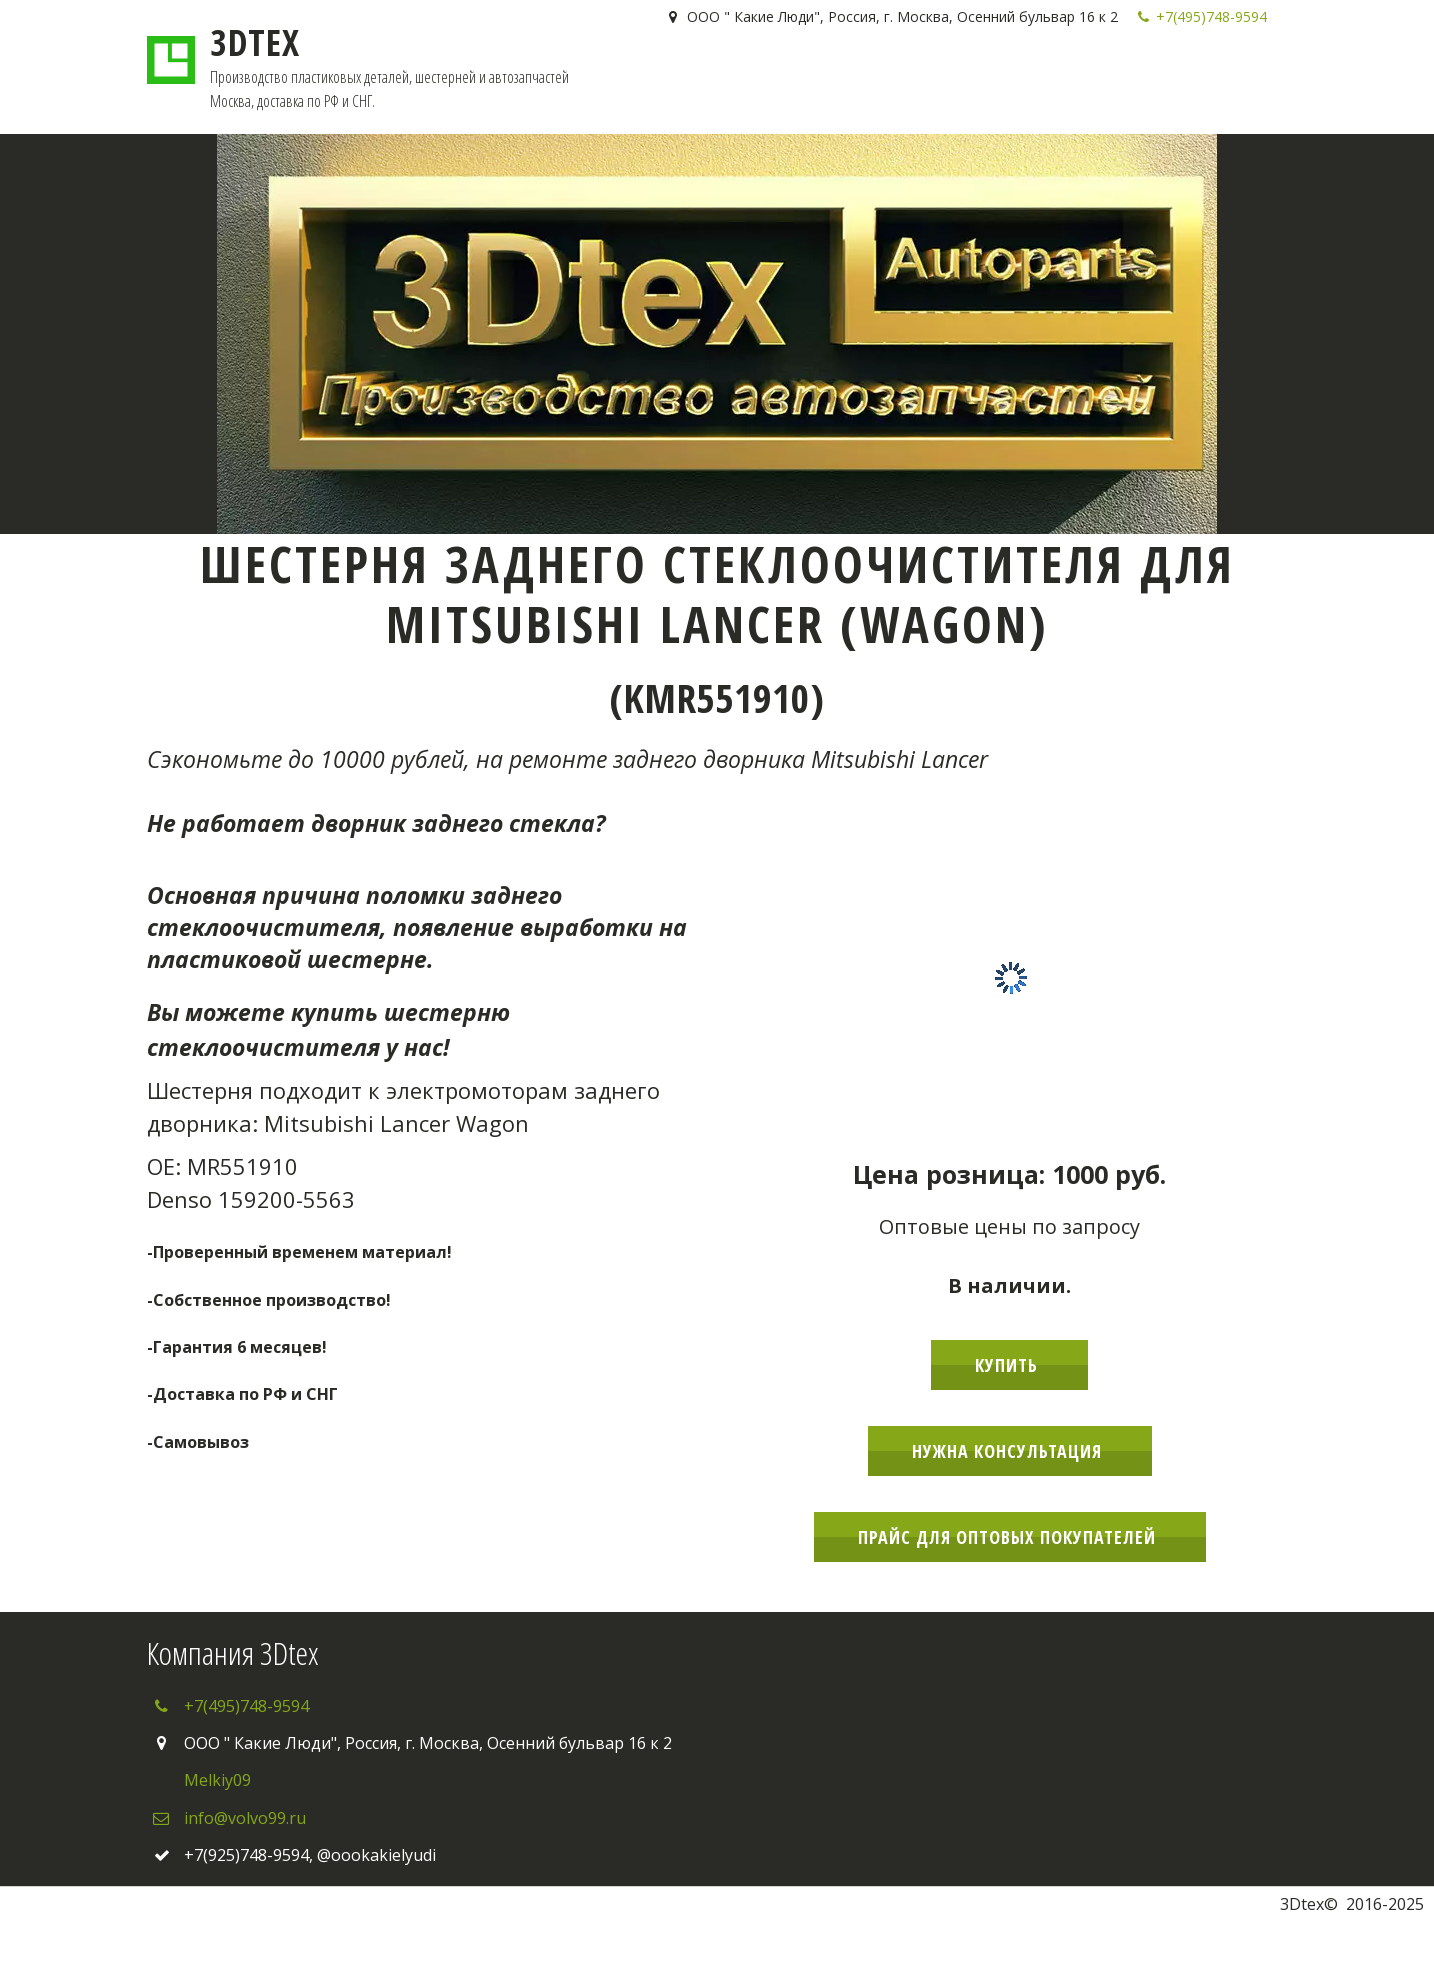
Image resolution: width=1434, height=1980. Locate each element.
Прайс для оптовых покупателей (1010, 1537)
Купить (1009, 1365)
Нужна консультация (1010, 1451)
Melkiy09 (217, 1780)
